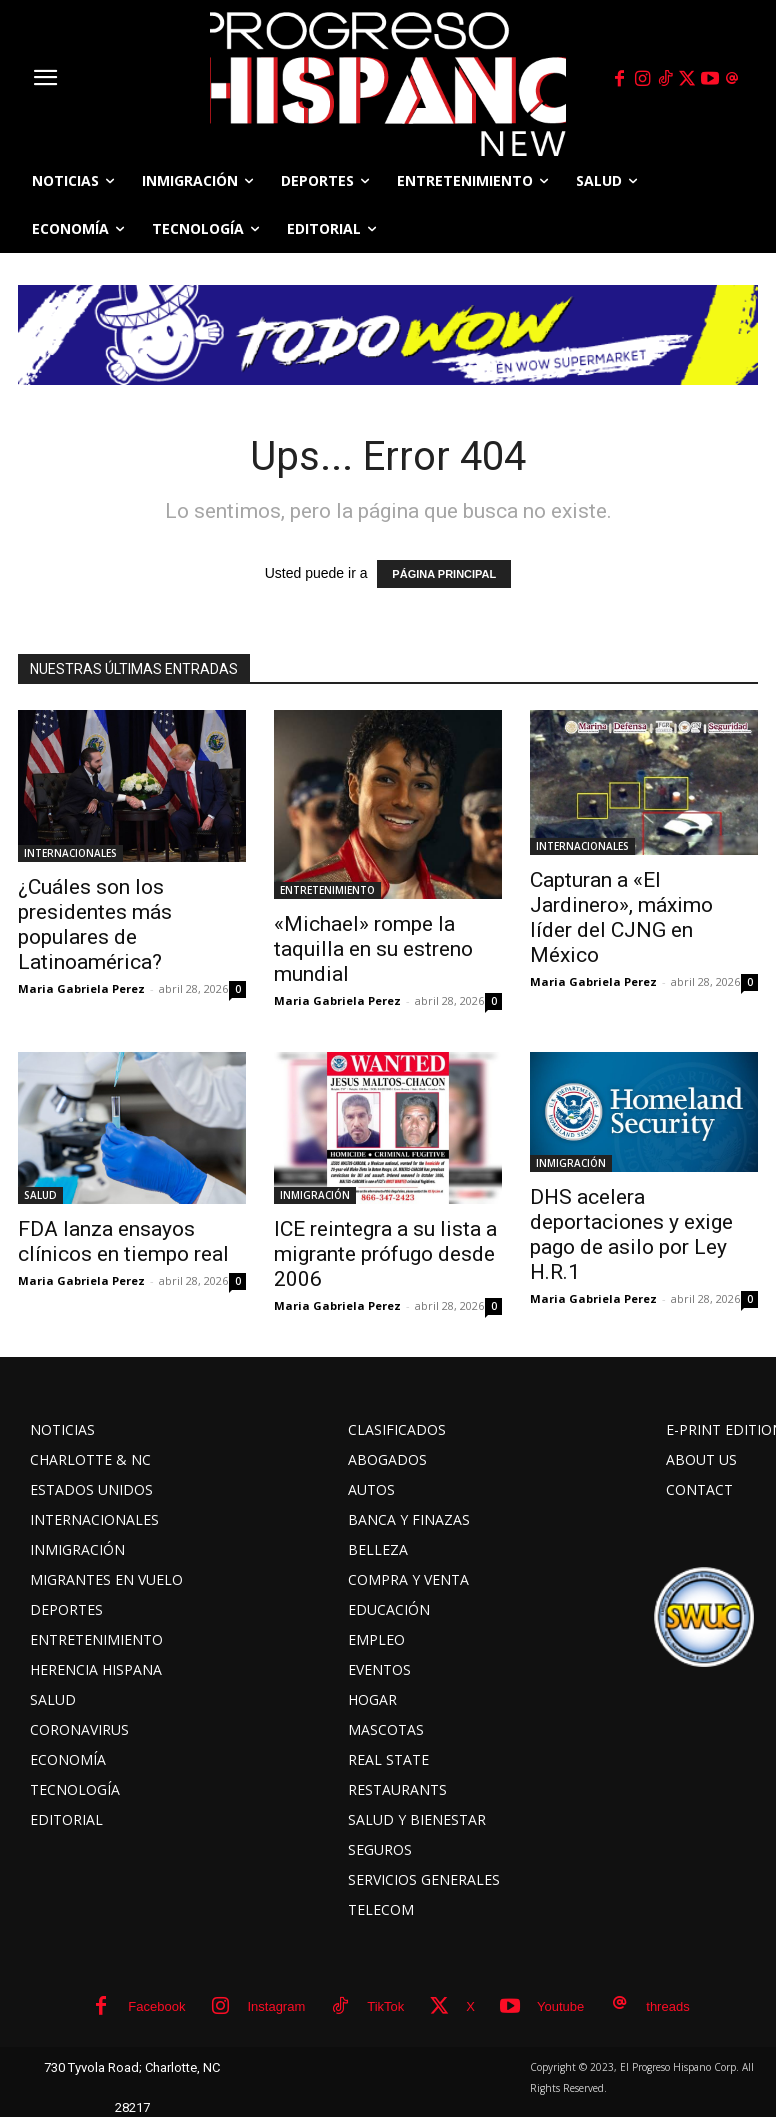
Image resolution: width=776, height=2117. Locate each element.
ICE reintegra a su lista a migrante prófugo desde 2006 (385, 1254)
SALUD (40, 1195)
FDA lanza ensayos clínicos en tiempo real (123, 1241)
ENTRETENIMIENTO (327, 890)
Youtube (560, 2006)
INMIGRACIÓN (315, 1195)
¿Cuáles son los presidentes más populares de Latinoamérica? (95, 924)
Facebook (156, 2006)
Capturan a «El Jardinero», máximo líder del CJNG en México (621, 917)
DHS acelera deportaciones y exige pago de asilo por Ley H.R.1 (631, 1234)
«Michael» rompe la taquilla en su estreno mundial (373, 949)
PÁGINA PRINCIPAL (444, 574)
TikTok (385, 2006)
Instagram (276, 2006)
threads (667, 2006)
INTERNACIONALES (70, 853)
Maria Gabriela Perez (81, 988)
